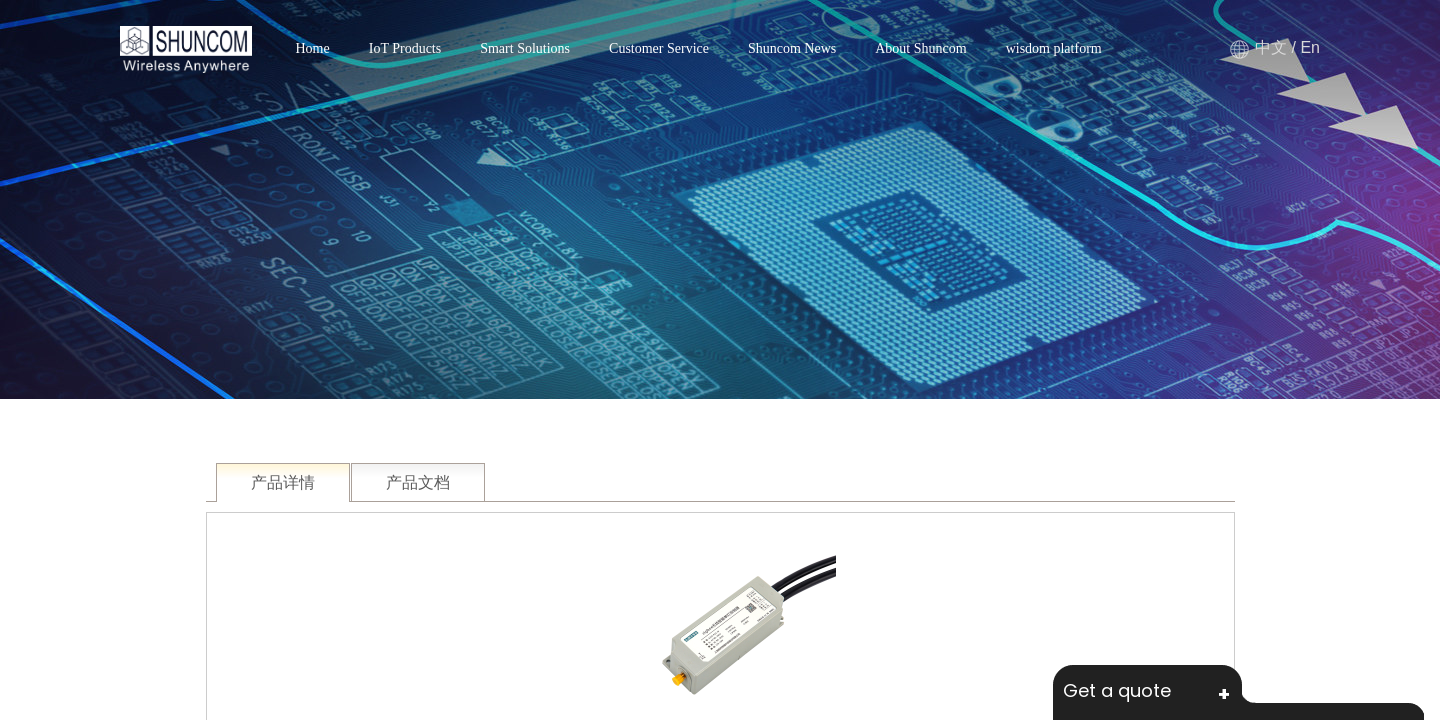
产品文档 (418, 482)
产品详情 (283, 482)
